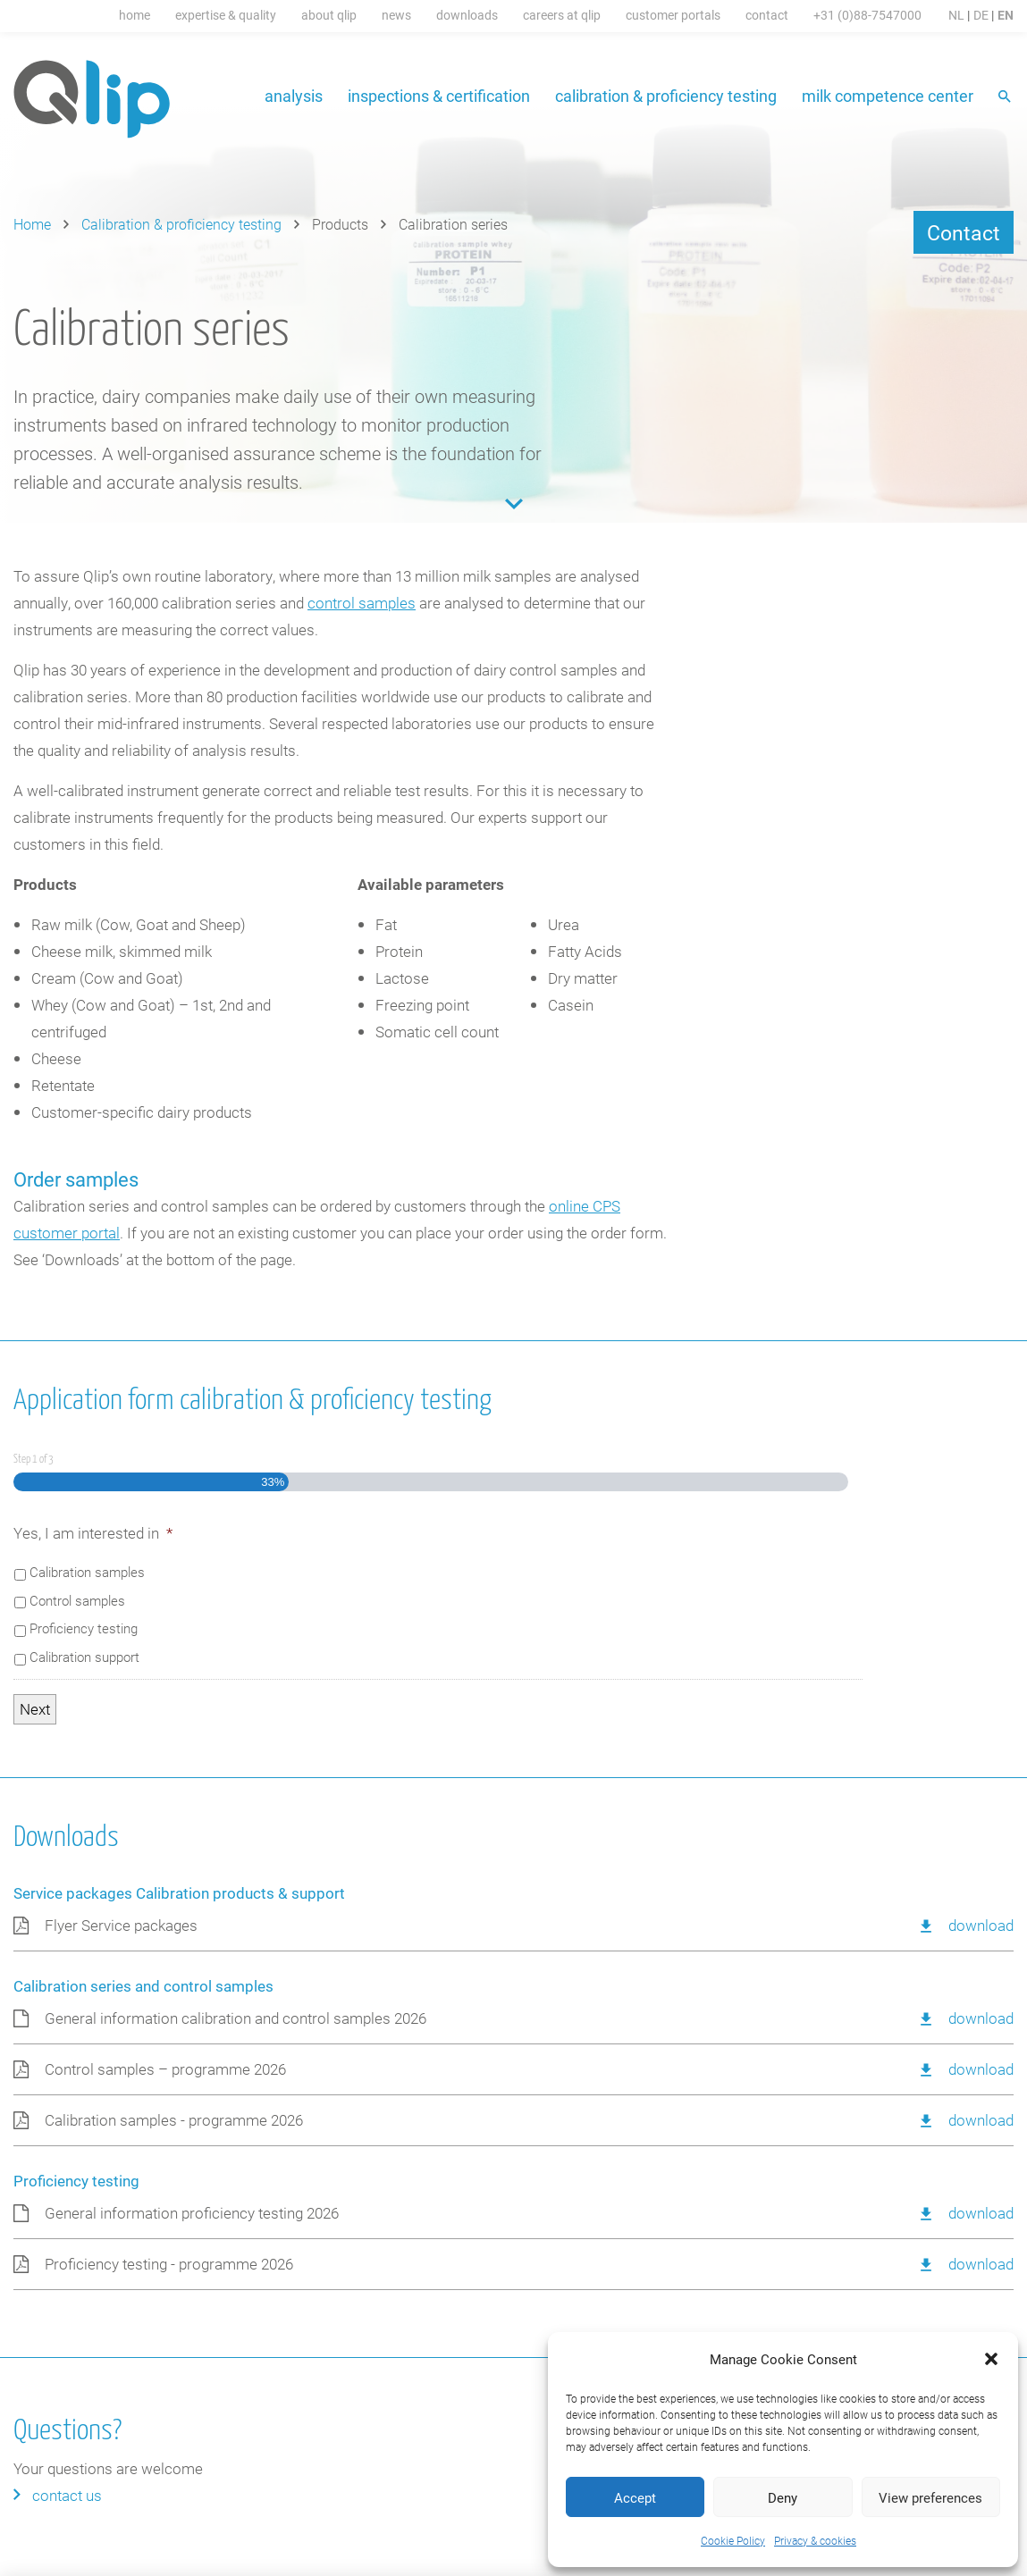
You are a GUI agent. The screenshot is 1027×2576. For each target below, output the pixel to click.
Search (1006, 97)
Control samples (77, 1600)
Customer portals (673, 14)
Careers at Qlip (562, 14)
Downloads (467, 14)
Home (134, 14)
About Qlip (329, 14)
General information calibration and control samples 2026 (235, 2018)
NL (956, 14)
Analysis (294, 95)
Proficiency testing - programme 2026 (169, 2263)
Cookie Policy (733, 2540)
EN (1006, 14)
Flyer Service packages (121, 1925)
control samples (361, 602)
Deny (782, 2497)
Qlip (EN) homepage (92, 99)
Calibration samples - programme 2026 (174, 2120)
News (396, 14)
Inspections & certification (439, 95)
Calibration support (84, 1657)
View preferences (930, 2497)
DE (981, 14)
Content (514, 504)
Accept (635, 2497)
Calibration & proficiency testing (666, 95)
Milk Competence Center (887, 95)
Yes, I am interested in (93, 1533)
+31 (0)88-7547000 (867, 14)
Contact (766, 14)
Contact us (67, 2495)
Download (981, 1925)
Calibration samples (87, 1572)
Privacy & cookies (815, 2540)
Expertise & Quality (225, 14)
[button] (991, 2359)
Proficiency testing (83, 1628)
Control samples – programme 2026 (165, 2069)
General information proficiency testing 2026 (192, 2213)
